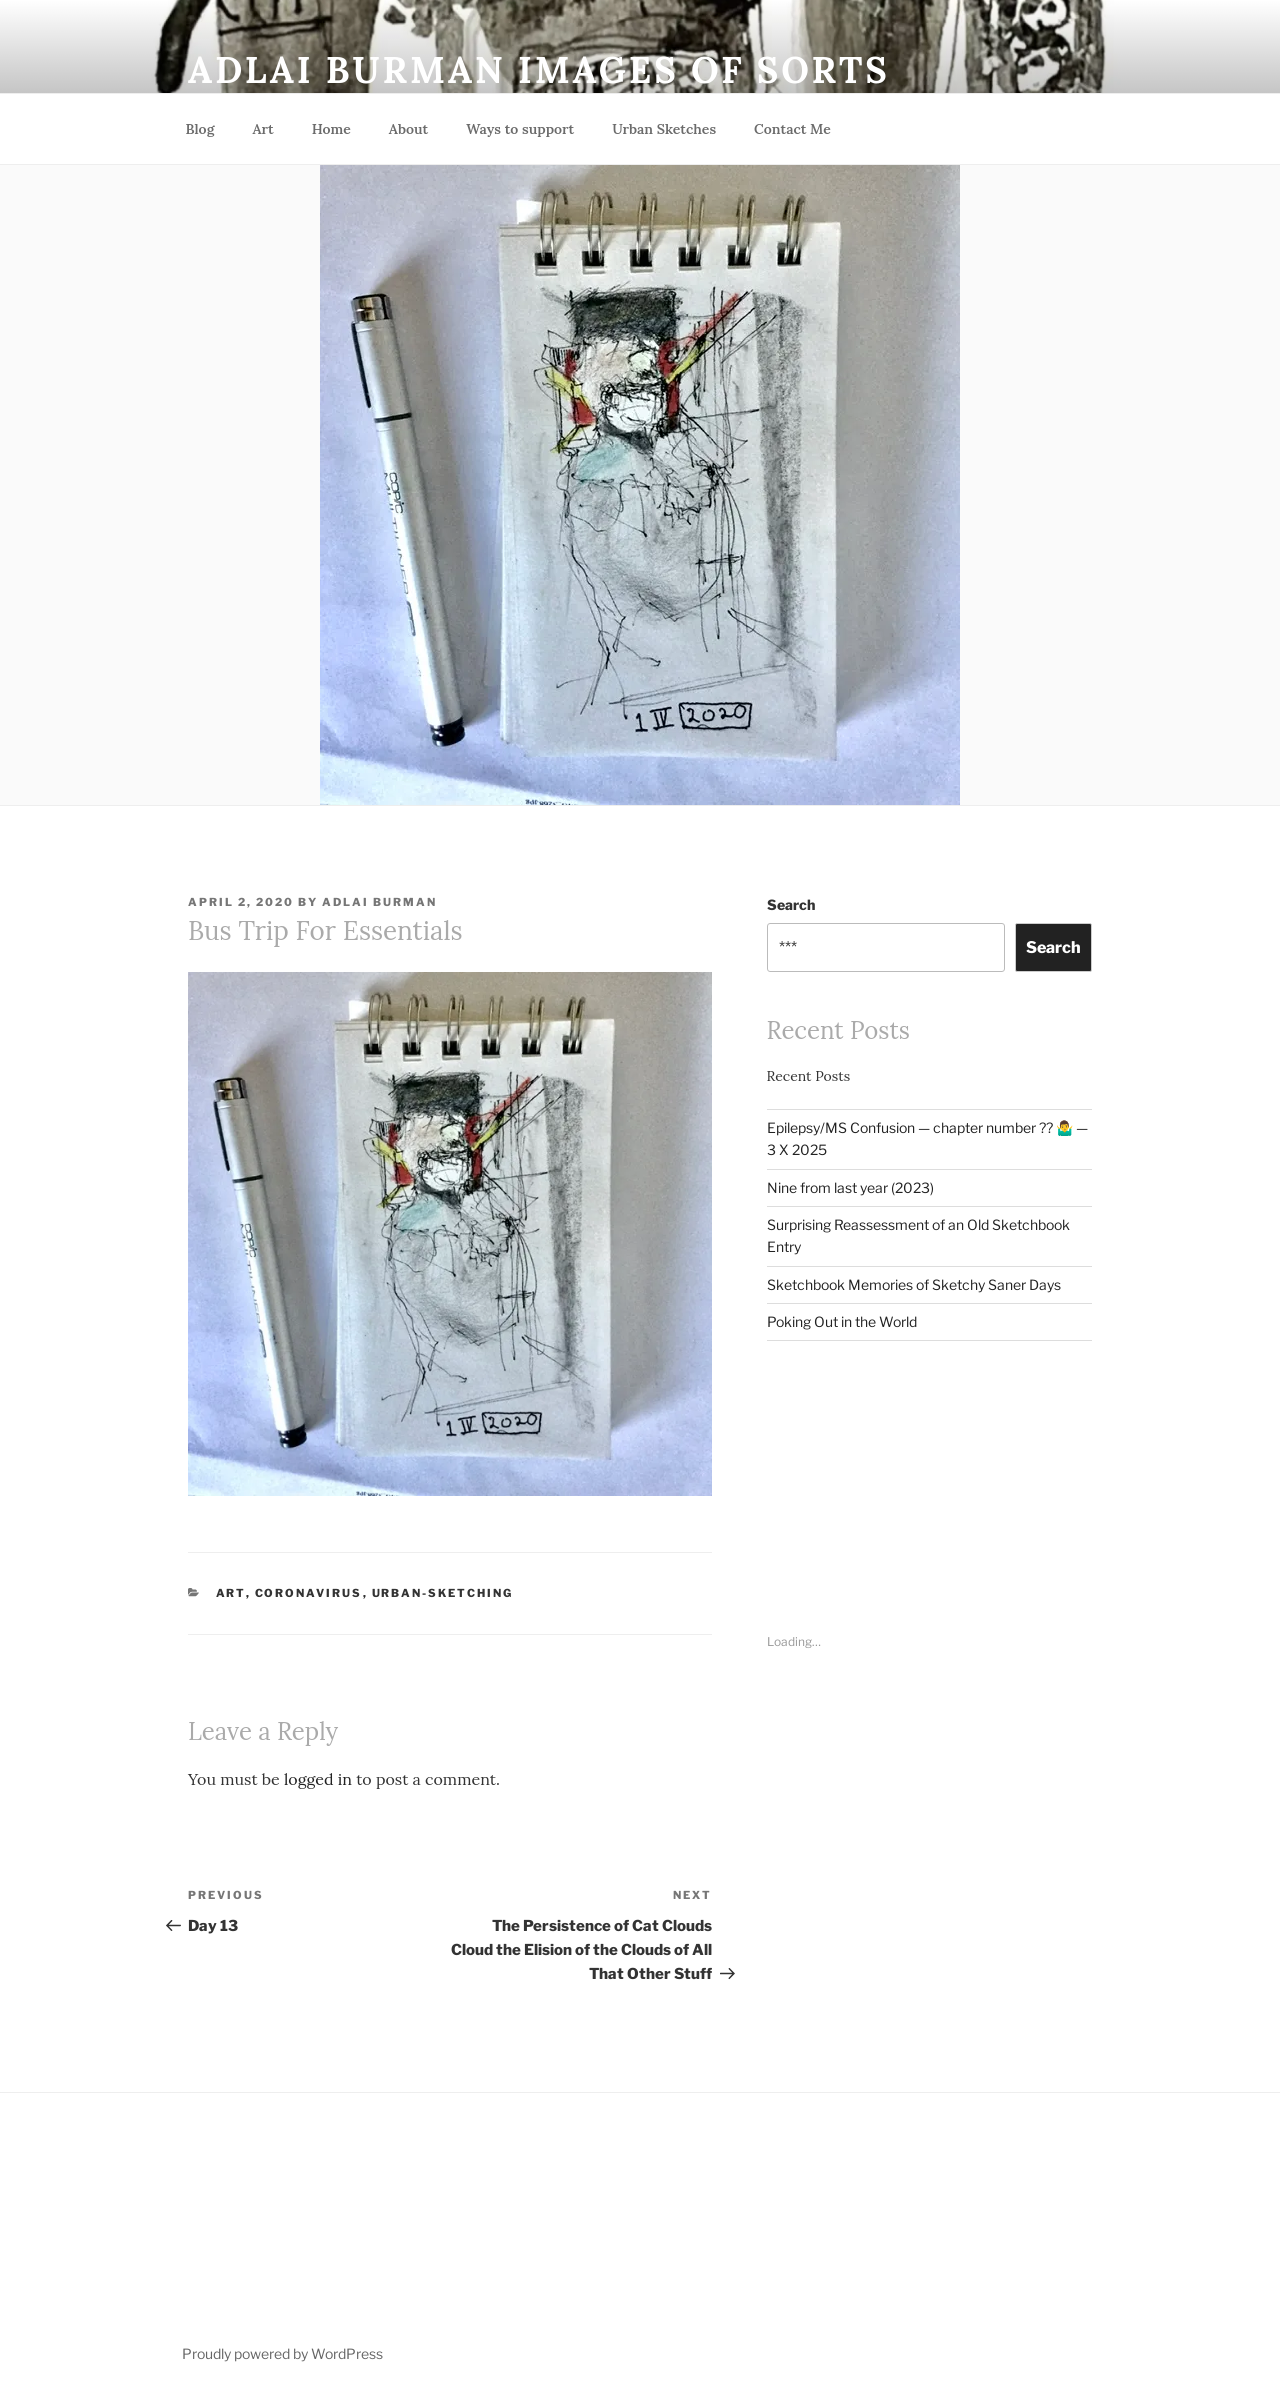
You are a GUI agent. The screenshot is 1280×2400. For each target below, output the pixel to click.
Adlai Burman (379, 902)
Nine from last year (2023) (850, 1187)
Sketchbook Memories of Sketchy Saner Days (914, 1284)
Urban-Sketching (443, 1593)
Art (262, 129)
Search (791, 904)
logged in (318, 1779)
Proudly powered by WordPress (282, 2353)
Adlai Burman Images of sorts (539, 70)
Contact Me (792, 129)
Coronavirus (309, 1593)
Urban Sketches (664, 129)
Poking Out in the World (842, 1321)
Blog (200, 129)
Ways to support (520, 129)
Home (331, 129)
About (408, 129)
